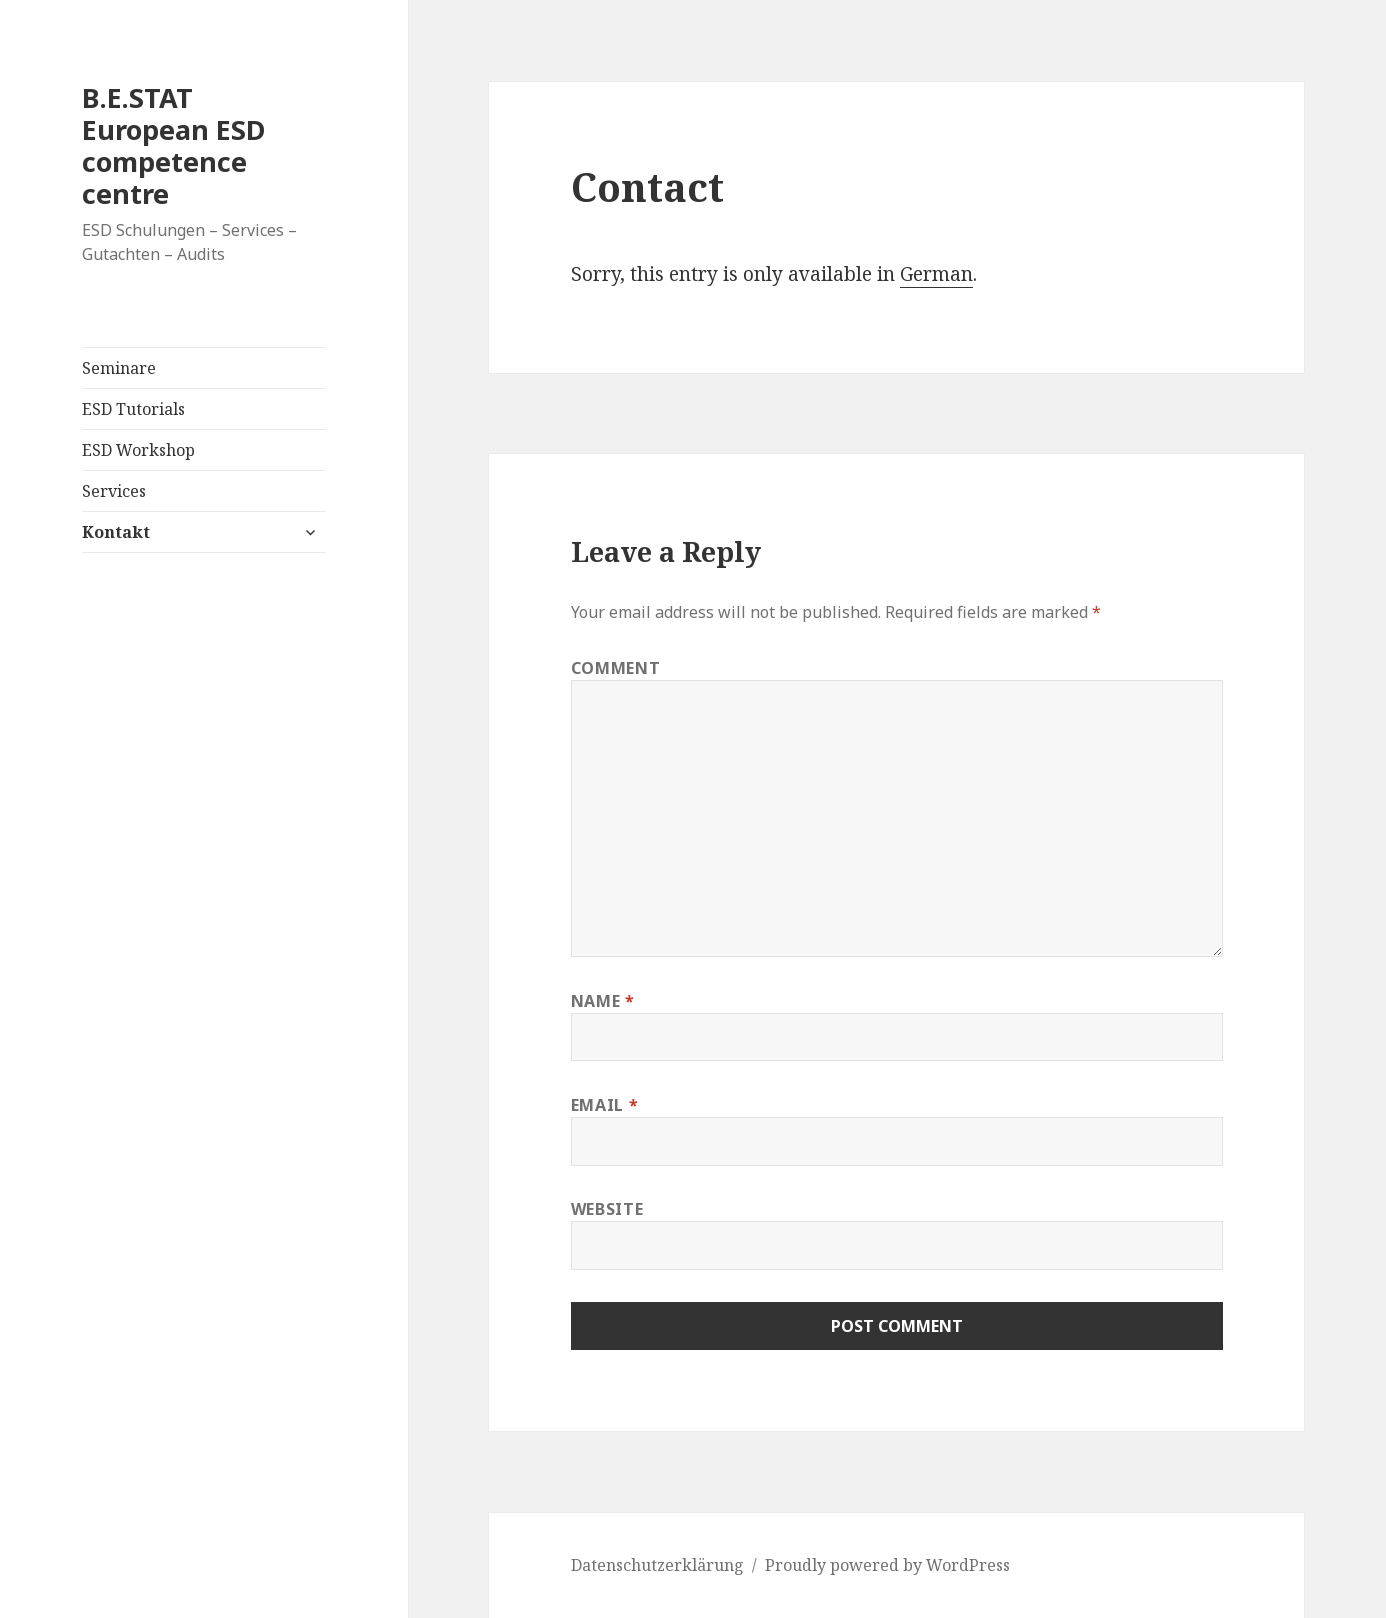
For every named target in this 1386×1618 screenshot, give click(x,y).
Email (604, 1105)
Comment (615, 668)
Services (114, 491)
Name (603, 1001)
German (936, 274)
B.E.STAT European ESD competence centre (173, 145)
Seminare (119, 368)
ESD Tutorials (133, 409)
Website (607, 1209)
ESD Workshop (138, 450)
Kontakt (116, 532)
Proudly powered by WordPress (887, 1565)
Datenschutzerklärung (657, 1565)
